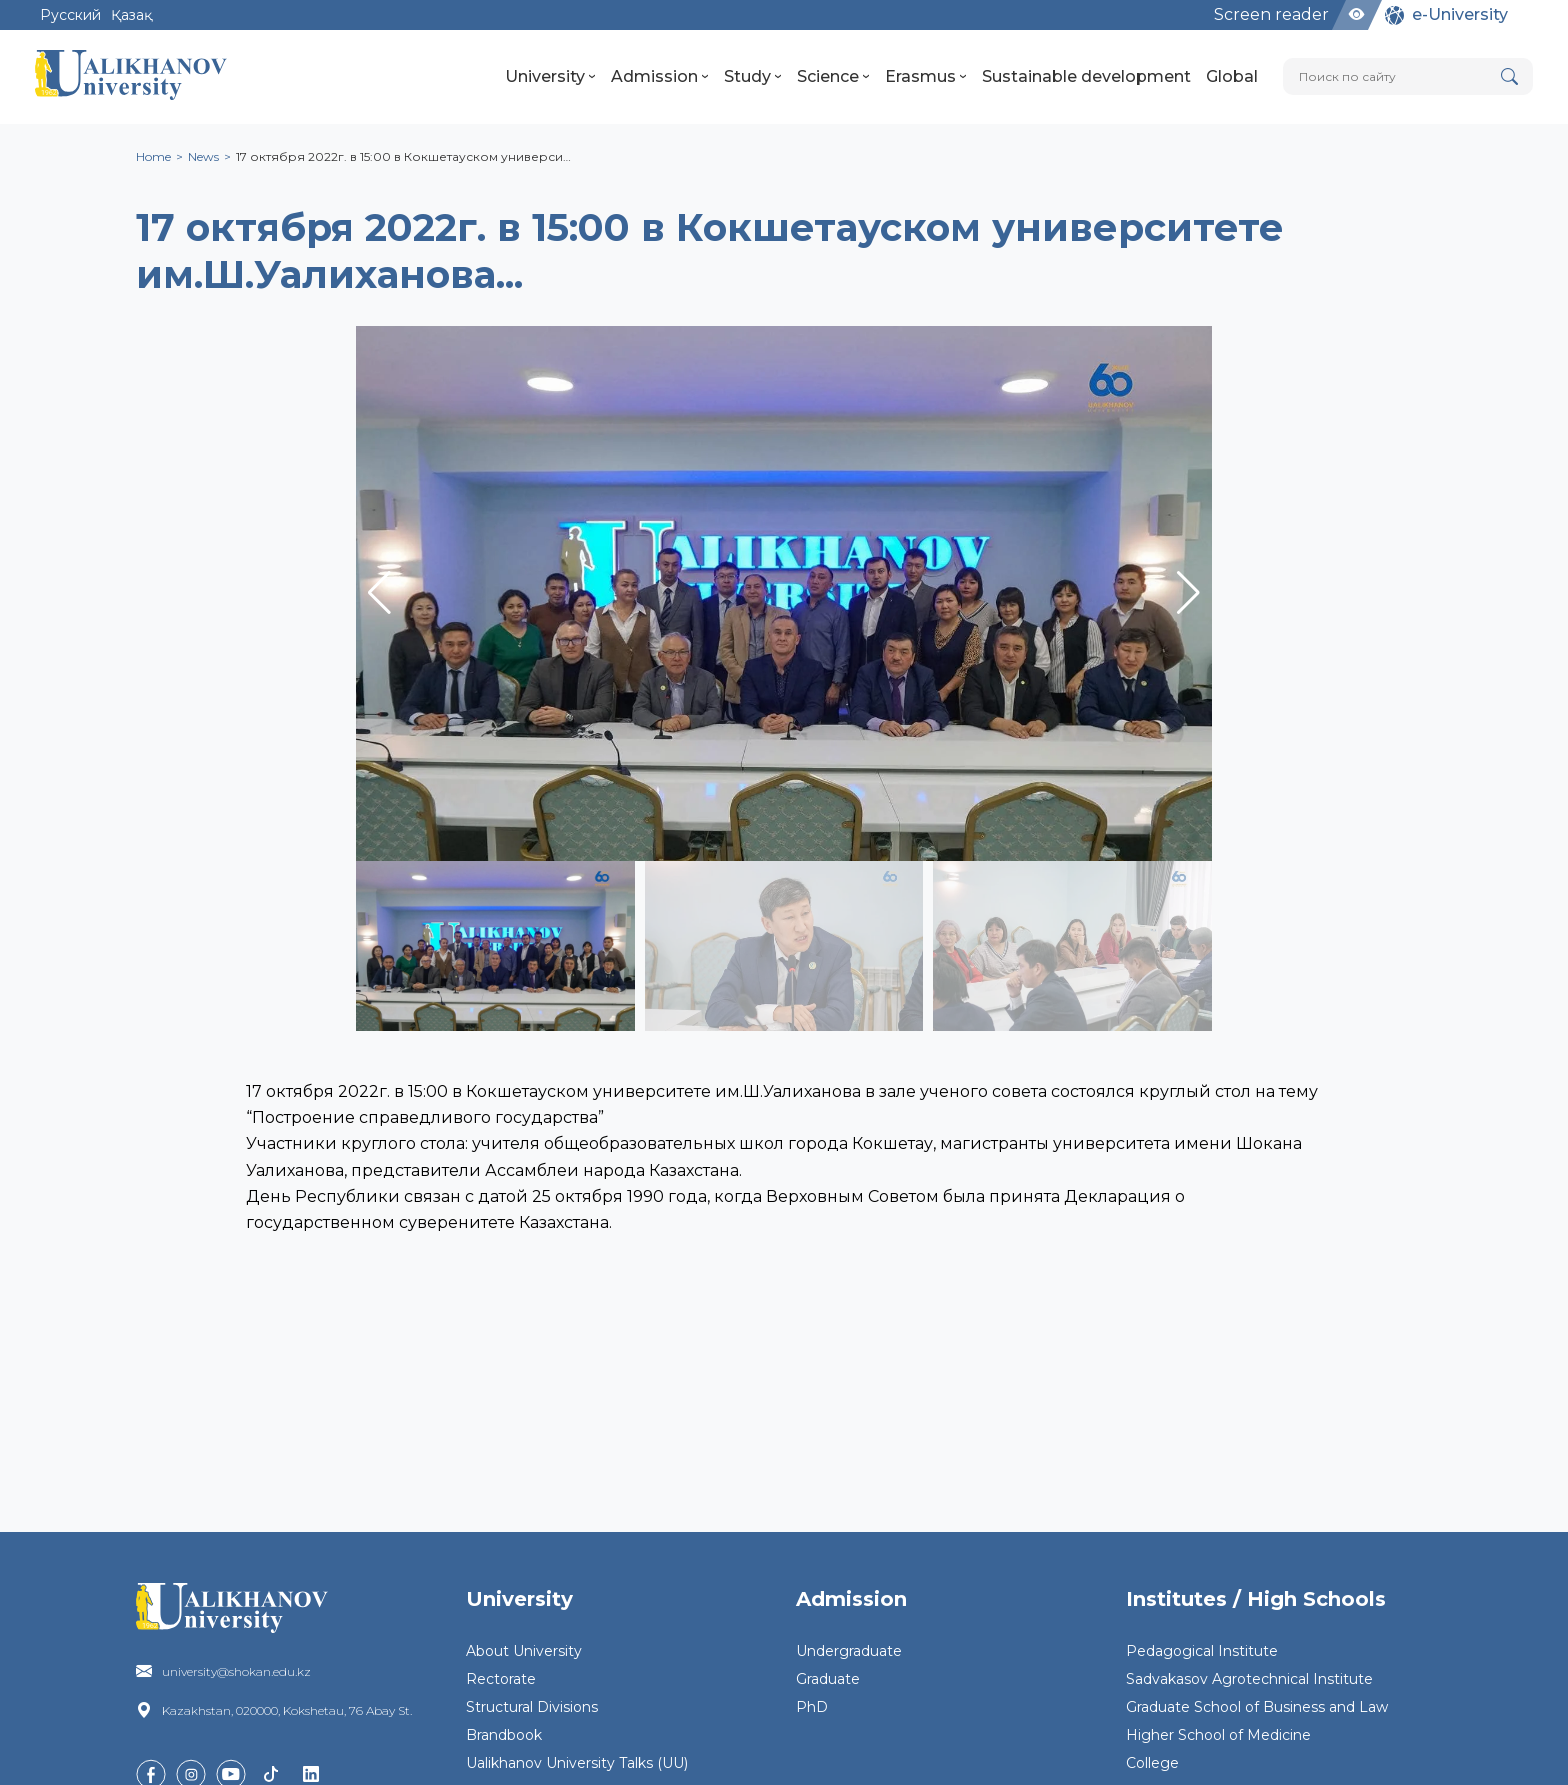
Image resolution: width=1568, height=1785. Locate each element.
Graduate (828, 1679)
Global (1232, 76)
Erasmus (926, 76)
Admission (660, 76)
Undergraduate (849, 1651)
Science (833, 76)
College (1152, 1763)
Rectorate (501, 1679)
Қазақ (131, 15)
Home (153, 156)
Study (753, 76)
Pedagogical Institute (1202, 1651)
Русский (70, 15)
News (203, 156)
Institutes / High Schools (1256, 1599)
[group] (784, 593)
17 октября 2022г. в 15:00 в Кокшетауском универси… (403, 156)
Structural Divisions (532, 1707)
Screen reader (1271, 14)
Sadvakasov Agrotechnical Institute (1249, 1679)
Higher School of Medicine (1218, 1735)
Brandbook (504, 1735)
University (550, 76)
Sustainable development (1086, 76)
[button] (1188, 593)
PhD (812, 1707)
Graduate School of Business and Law (1257, 1707)
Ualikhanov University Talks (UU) (577, 1763)
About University (524, 1651)
